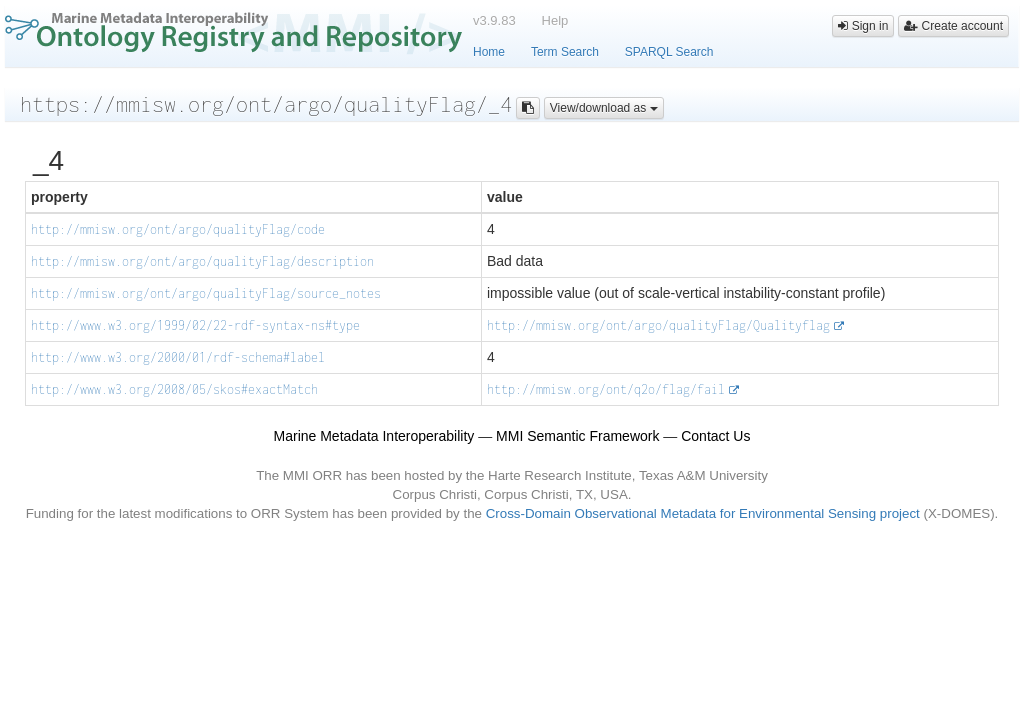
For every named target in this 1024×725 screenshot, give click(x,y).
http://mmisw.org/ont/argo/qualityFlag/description (202, 261)
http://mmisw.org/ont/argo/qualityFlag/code (178, 229)
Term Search (565, 52)
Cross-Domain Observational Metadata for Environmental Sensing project (703, 513)
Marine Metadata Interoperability (374, 436)
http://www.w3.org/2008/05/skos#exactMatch (174, 389)
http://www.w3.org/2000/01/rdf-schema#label (178, 357)
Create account (953, 26)
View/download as (604, 108)
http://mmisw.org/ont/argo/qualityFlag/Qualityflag (658, 325)
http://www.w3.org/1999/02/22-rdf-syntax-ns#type (195, 325)
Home (489, 52)
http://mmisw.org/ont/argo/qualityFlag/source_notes (206, 293)
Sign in (863, 26)
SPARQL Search (669, 52)
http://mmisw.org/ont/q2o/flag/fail (606, 389)
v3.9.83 (494, 20)
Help (555, 20)
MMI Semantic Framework (577, 436)
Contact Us (715, 436)
